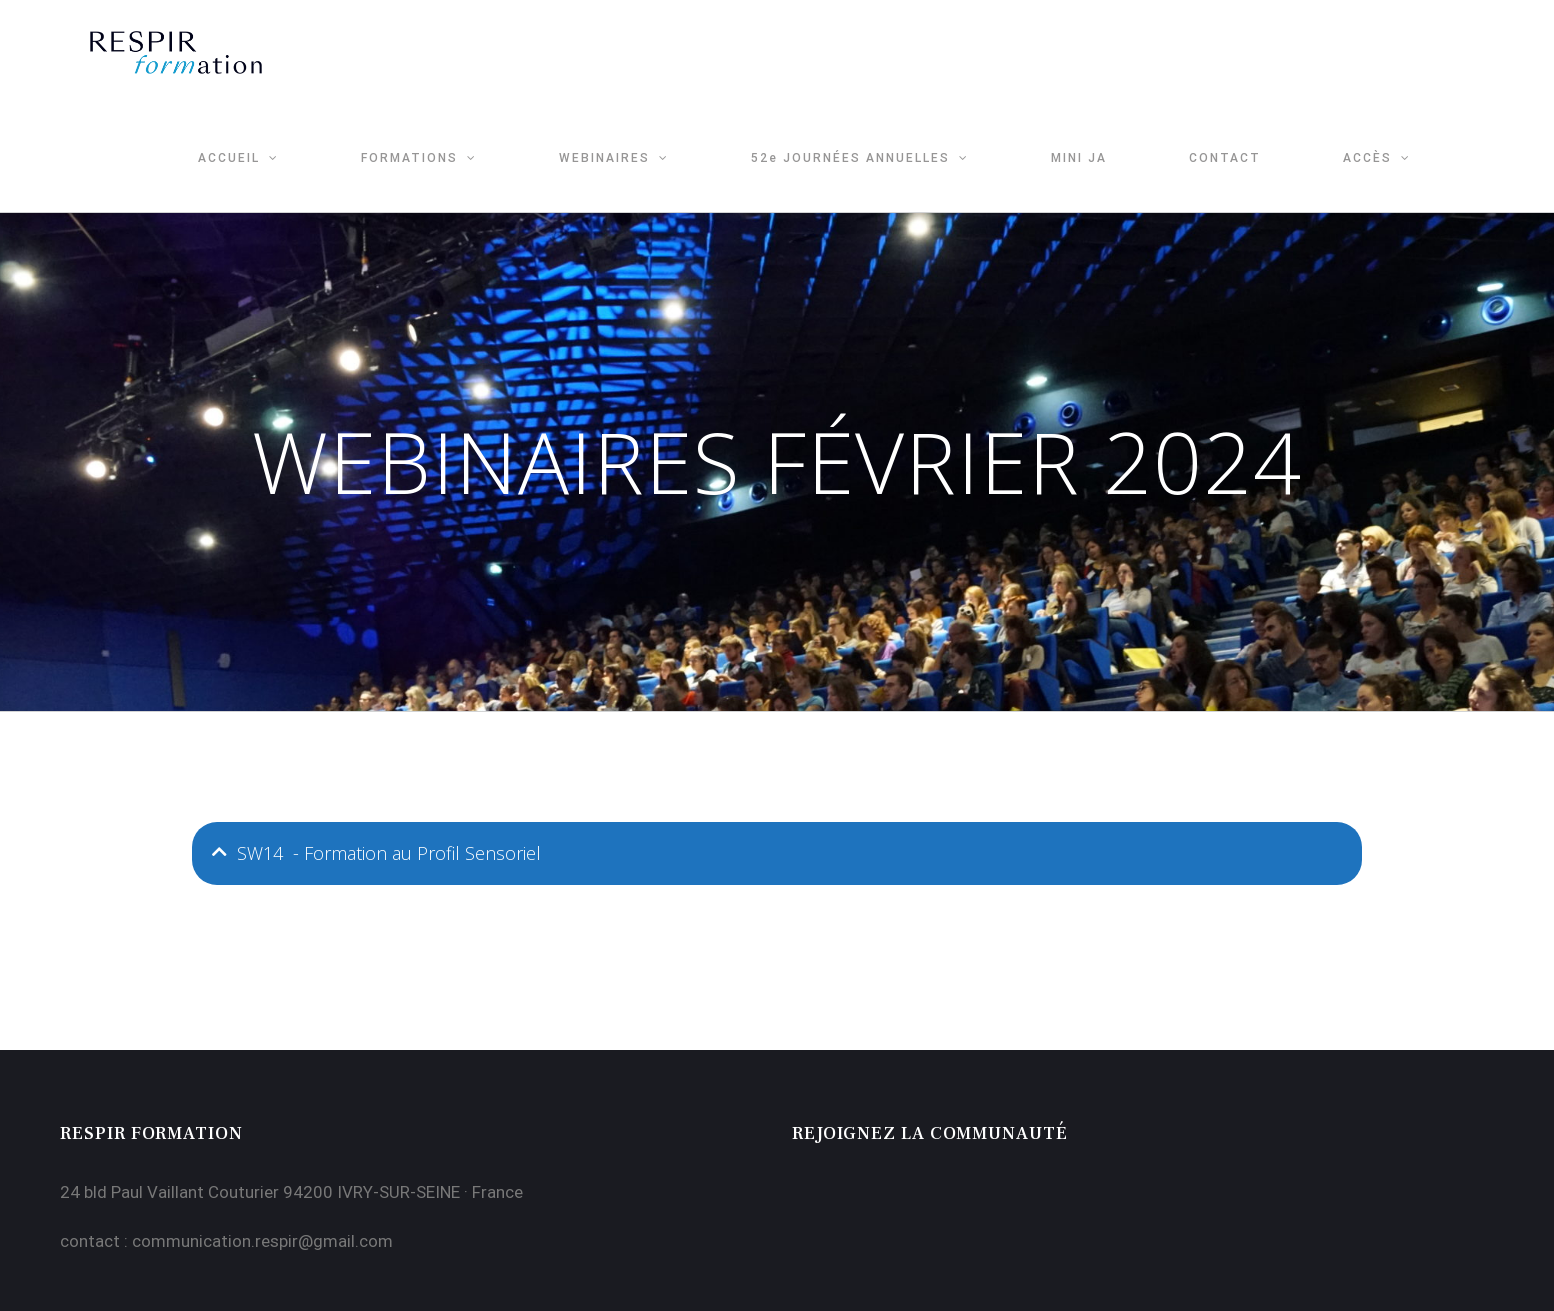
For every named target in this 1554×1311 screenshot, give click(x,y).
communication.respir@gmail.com (262, 1241)
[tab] (777, 853)
